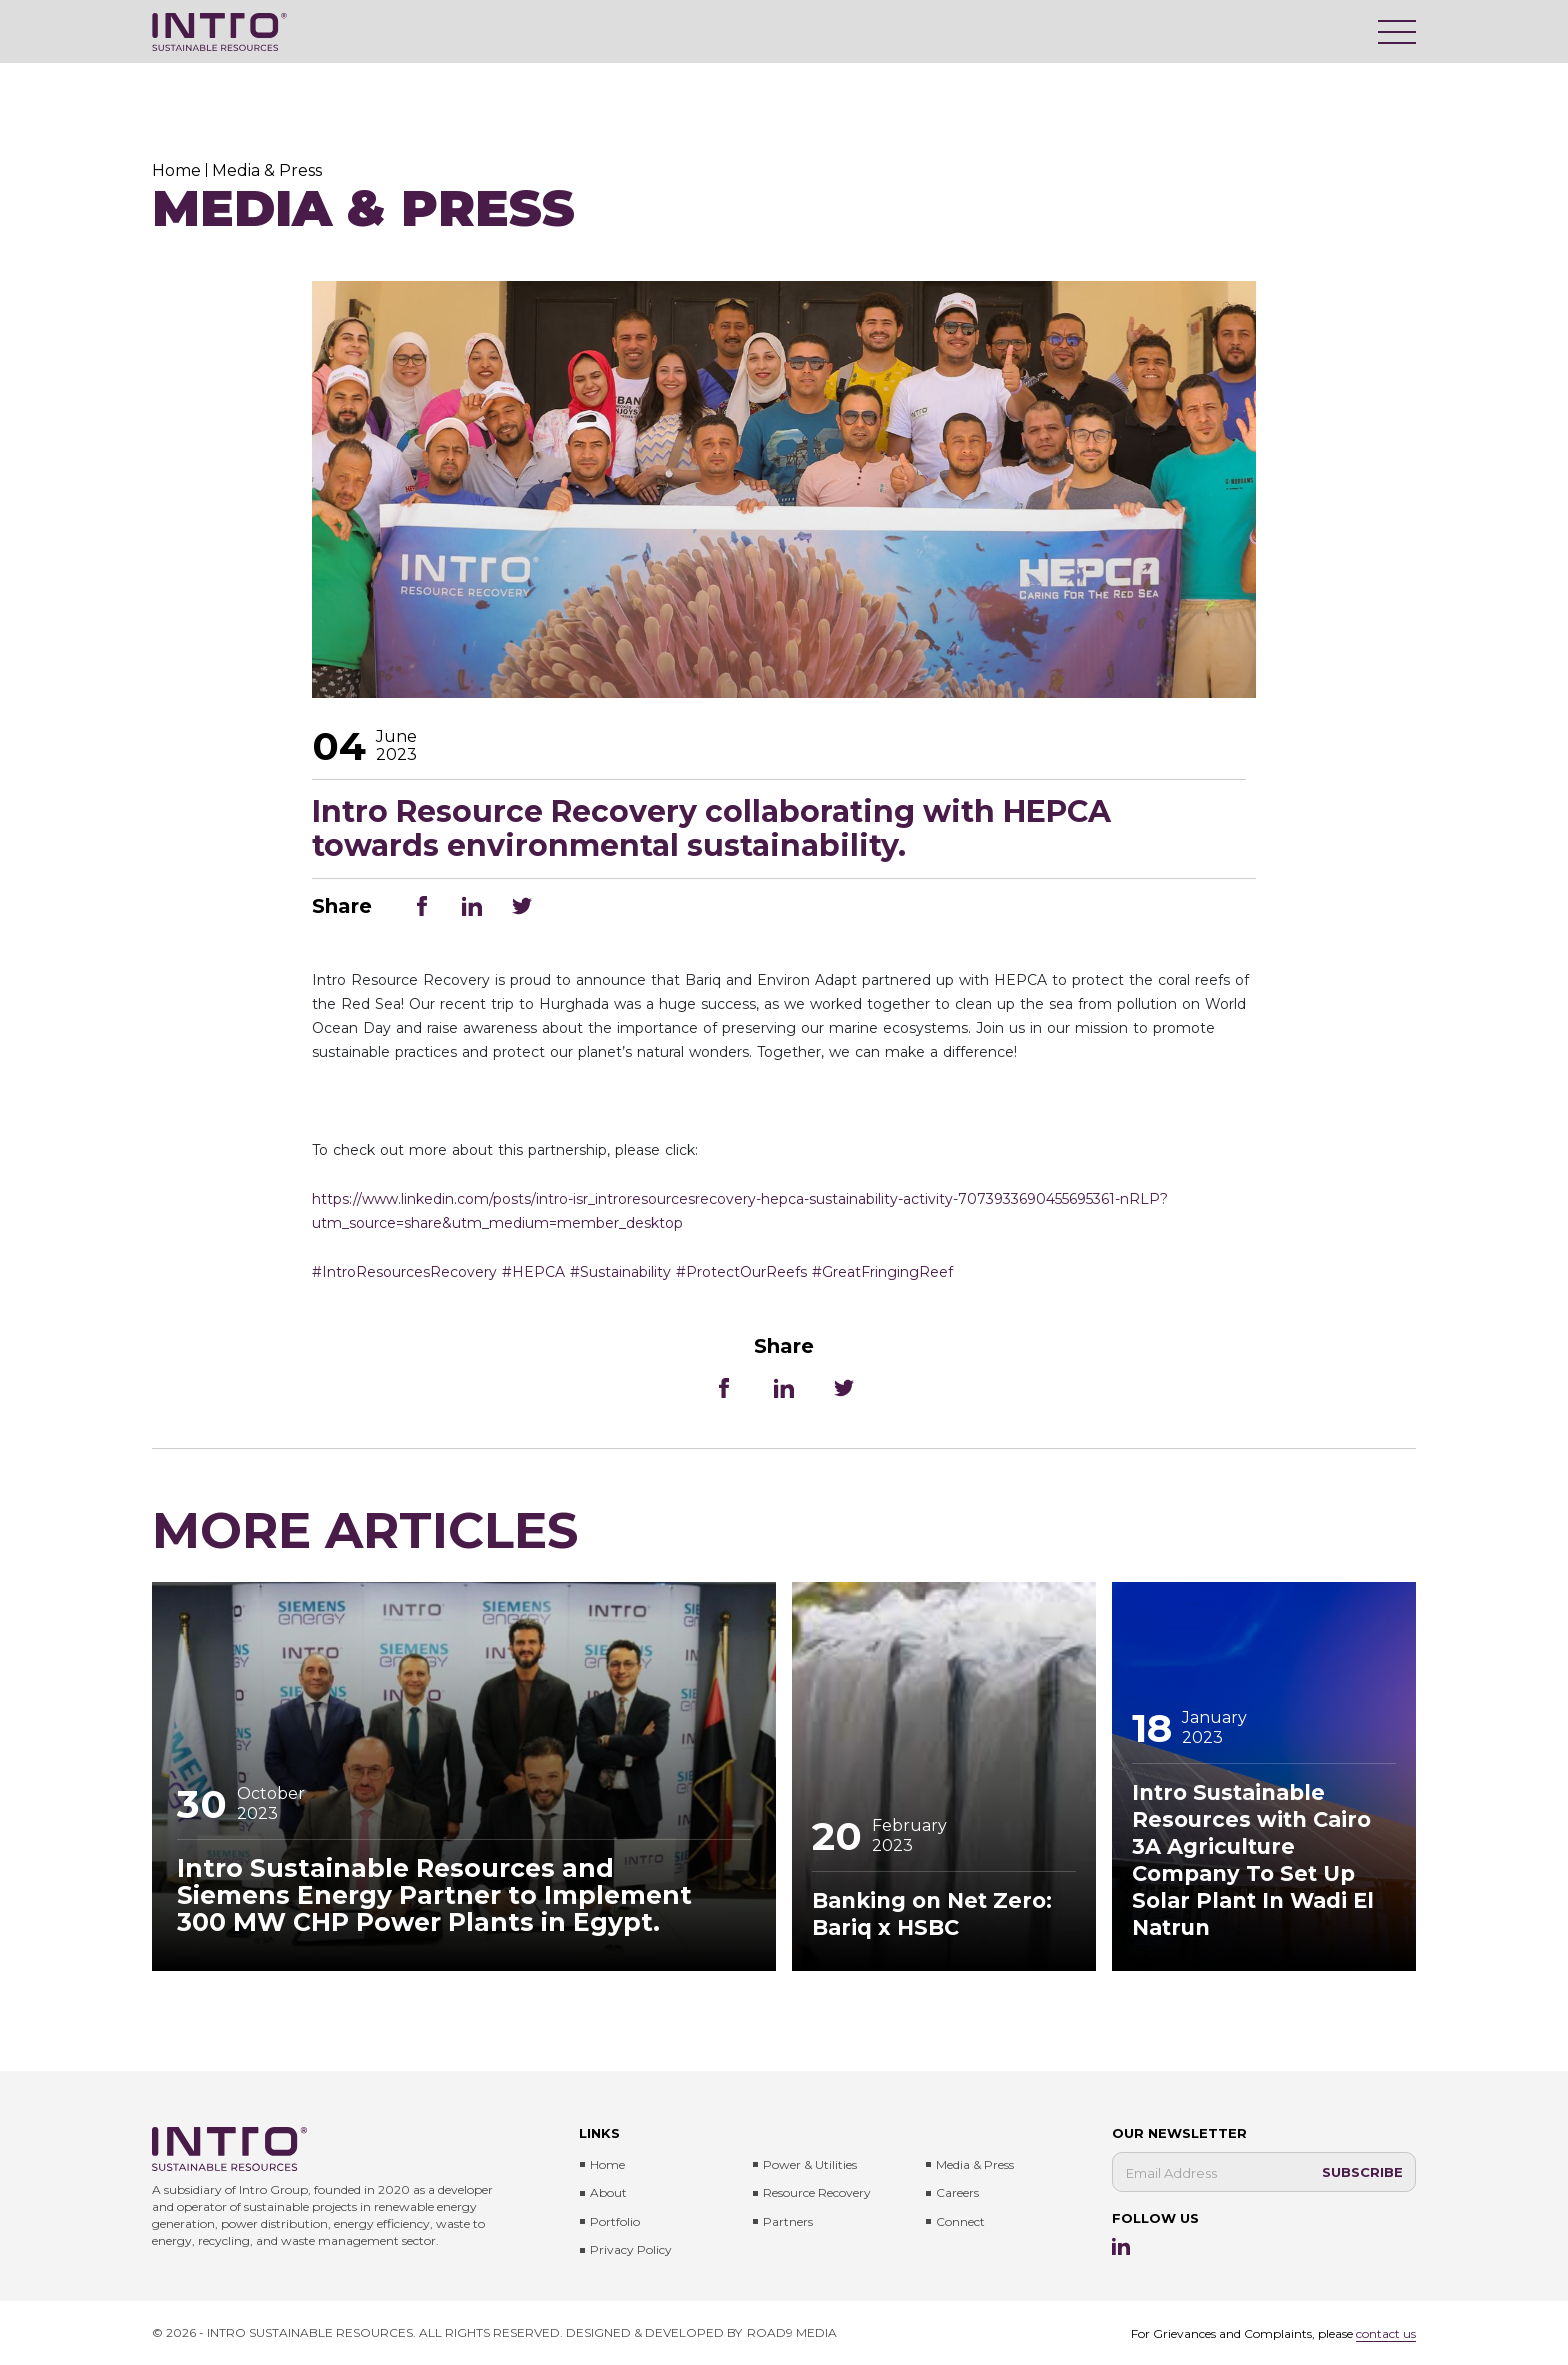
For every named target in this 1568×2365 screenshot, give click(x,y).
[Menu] (1397, 32)
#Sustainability (620, 1272)
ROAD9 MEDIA (792, 2332)
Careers (957, 2192)
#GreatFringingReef (882, 1272)
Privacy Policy (631, 2249)
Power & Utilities (810, 2164)
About (608, 2192)
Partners (788, 2221)
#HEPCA (533, 1272)
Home (607, 2164)
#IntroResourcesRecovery (404, 1272)
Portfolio (615, 2221)
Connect (960, 2221)
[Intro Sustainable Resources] (219, 32)
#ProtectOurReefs (741, 1272)
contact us (1386, 2333)
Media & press (975, 2164)
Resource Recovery (817, 2192)
